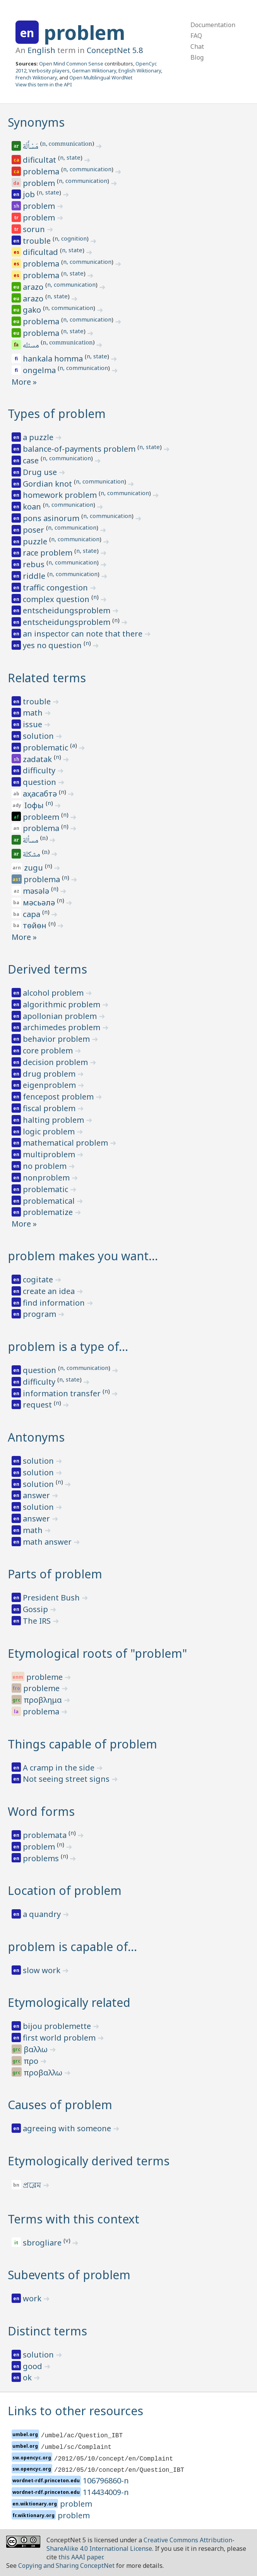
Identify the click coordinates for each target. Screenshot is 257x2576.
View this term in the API (43, 84)
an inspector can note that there (83, 633)
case (32, 460)
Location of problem (65, 1890)
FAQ (196, 35)
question (40, 782)
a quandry (43, 1914)
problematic (46, 747)
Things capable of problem (82, 1744)
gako (33, 310)
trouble (38, 241)
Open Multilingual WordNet (100, 77)
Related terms (47, 678)
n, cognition (71, 238)
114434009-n (106, 2492)
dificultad (41, 252)
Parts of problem (55, 1574)
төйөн (35, 925)
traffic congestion (56, 587)
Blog (197, 57)
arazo (34, 287)
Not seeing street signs (67, 1779)
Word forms (41, 1811)
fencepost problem (59, 1096)
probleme (45, 1677)
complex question (57, 599)
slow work (42, 1970)
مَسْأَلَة (31, 147)
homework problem (61, 495)
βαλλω (37, 2049)
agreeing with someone (68, 2128)
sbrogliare (43, 2242)
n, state (70, 157)
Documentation (212, 25)
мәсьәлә (40, 902)
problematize (49, 1212)
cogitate (39, 1279)
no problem (46, 1166)
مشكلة (32, 855)
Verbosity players (49, 70)
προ (32, 2061)
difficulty (40, 770)
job (30, 194)
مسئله (31, 346)
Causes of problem (60, 2105)
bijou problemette (58, 2026)
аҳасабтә (41, 793)
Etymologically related (69, 2002)
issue (33, 724)
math (34, 712)
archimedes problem (62, 1027)
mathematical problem (66, 1142)
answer (37, 1495)
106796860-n (106, 2480)
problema (42, 171)
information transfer (63, 1393)
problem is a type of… (68, 1346)
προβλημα (44, 1700)
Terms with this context (73, 2219)
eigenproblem (50, 1085)
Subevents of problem (69, 2275)
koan (33, 506)
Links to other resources (75, 2411)
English (41, 50)
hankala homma (54, 358)
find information (55, 1302)
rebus (34, 564)
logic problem (50, 1131)
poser (34, 530)
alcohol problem (54, 993)
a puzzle (39, 437)
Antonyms (36, 1437)
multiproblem (50, 1154)
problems (42, 1858)
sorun (35, 229)
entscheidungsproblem (67, 610)
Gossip (36, 1609)
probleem (42, 817)
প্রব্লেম (33, 2185)
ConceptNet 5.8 (115, 50)
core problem (49, 1050)
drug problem (50, 1074)
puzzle (36, 541)
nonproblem (47, 1177)
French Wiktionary (36, 77)
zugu (34, 867)
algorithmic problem (62, 1004)
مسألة (31, 841)
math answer (48, 1542)
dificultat (40, 160)
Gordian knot (48, 483)
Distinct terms (47, 2331)
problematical (50, 1201)
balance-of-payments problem (80, 449)
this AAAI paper (80, 2557)
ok (28, 2377)
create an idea (50, 1291)
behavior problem (57, 1039)
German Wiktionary (94, 70)
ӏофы (35, 805)
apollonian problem (61, 1016)
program (40, 1314)
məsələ (37, 891)
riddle (35, 576)
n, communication (67, 144)
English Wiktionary (139, 70)
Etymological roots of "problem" (97, 1653)
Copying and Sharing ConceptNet (66, 2565)
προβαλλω (44, 2072)
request (38, 1404)
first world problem (60, 2037)
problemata (46, 1835)
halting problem (54, 1120)
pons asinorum (52, 518)
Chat (197, 46)
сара (32, 914)
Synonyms (36, 122)
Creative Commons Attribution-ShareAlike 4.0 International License (140, 2544)
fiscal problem (50, 1108)
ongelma (40, 370)
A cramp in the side (59, 1767)
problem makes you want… (83, 1256)
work (33, 2298)
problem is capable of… (72, 1947)
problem (84, 32)
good (33, 2366)
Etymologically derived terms (89, 2161)
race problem (48, 552)
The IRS (38, 1621)
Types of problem (57, 414)
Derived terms (47, 969)
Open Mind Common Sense (71, 63)
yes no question (53, 645)
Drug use (41, 472)
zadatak (38, 759)
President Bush (52, 1597)
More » (24, 382)
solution (39, 736)
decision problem (56, 1062)
